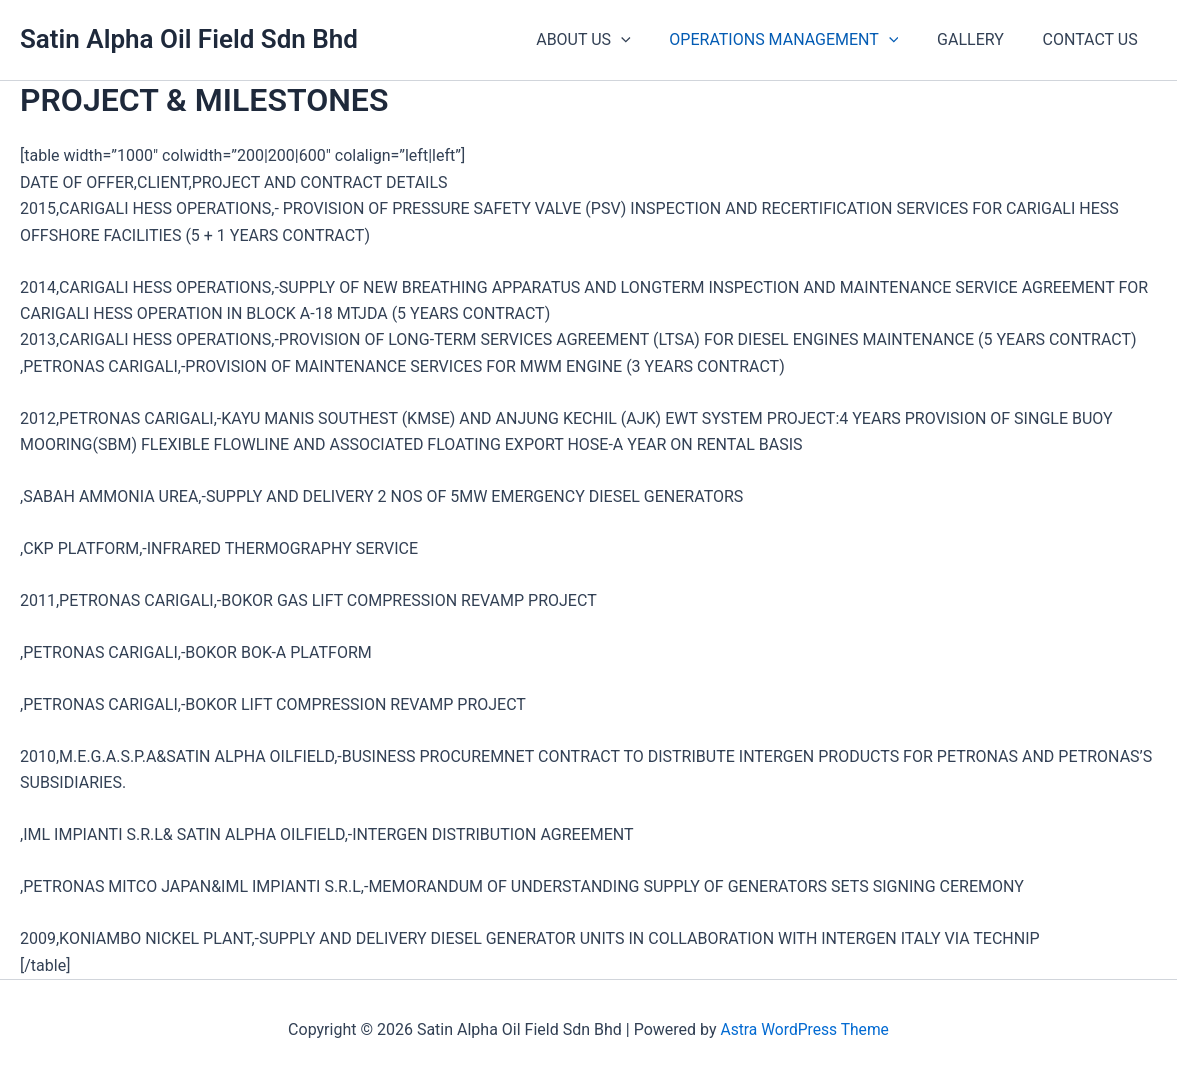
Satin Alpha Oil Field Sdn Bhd (189, 39)
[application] (644, 40)
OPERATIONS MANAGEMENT (800, 40)
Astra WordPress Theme (804, 1029)
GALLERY (980, 39)
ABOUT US (607, 40)
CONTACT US (1093, 39)
